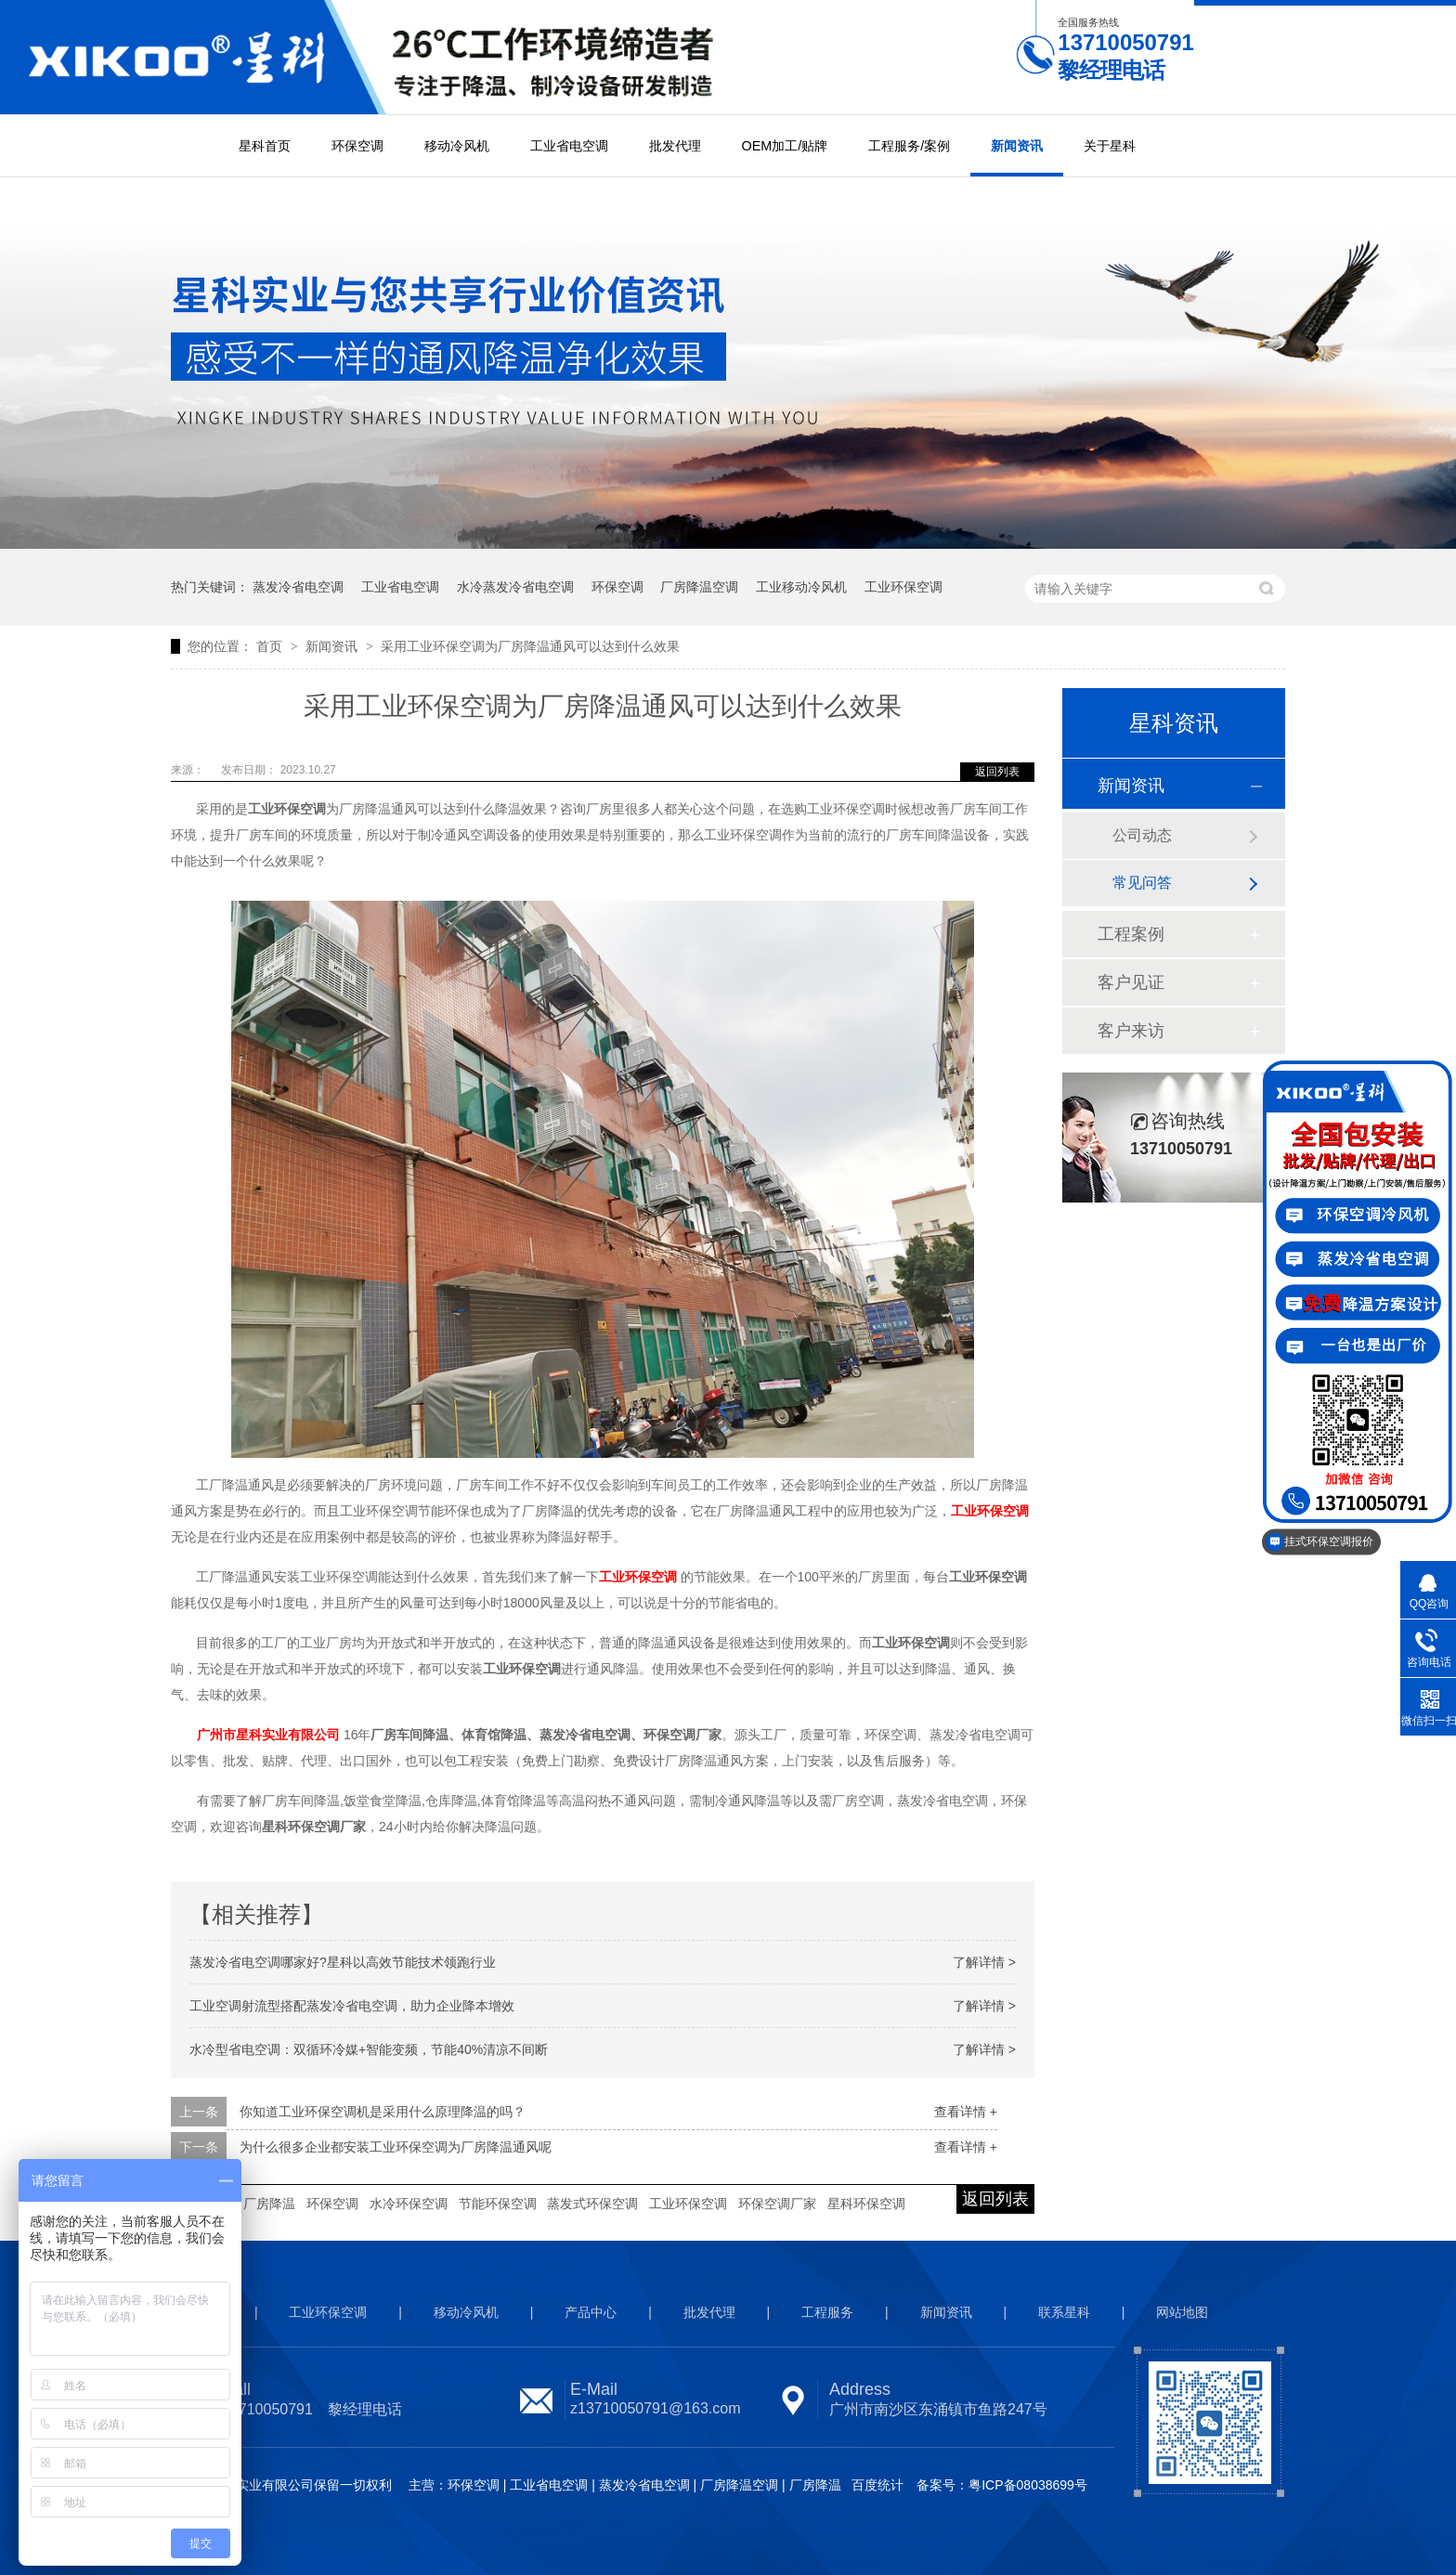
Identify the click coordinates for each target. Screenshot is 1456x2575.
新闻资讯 (1017, 145)
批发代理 (675, 145)
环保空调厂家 (777, 2203)
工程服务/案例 (909, 145)
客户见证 (1131, 982)
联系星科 (1064, 2312)
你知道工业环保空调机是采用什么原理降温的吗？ (383, 2111)
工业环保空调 (903, 586)
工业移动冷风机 (801, 586)
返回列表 (997, 771)
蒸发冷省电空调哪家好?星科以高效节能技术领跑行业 (342, 1962)
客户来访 (1131, 1030)
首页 (271, 646)
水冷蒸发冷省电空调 (515, 586)
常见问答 (1142, 883)
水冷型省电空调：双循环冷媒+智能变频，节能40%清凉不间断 (368, 2049)
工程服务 (827, 2312)
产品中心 (591, 2312)
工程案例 (1131, 934)
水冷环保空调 (409, 2203)
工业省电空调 (569, 145)
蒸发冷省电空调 (298, 586)
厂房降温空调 (699, 586)
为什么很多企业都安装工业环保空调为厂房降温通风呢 (396, 2146)
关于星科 (1110, 145)
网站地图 (1182, 2312)
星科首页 (265, 145)
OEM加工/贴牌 (785, 145)
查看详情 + (965, 2111)
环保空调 (358, 145)
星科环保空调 (866, 2203)
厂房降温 (269, 2203)
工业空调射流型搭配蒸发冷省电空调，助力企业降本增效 (351, 2005)
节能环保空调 (498, 2203)
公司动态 (1142, 835)
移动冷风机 (456, 145)
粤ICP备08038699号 (1027, 2484)
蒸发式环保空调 (592, 2203)
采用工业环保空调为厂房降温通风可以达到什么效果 (530, 646)
